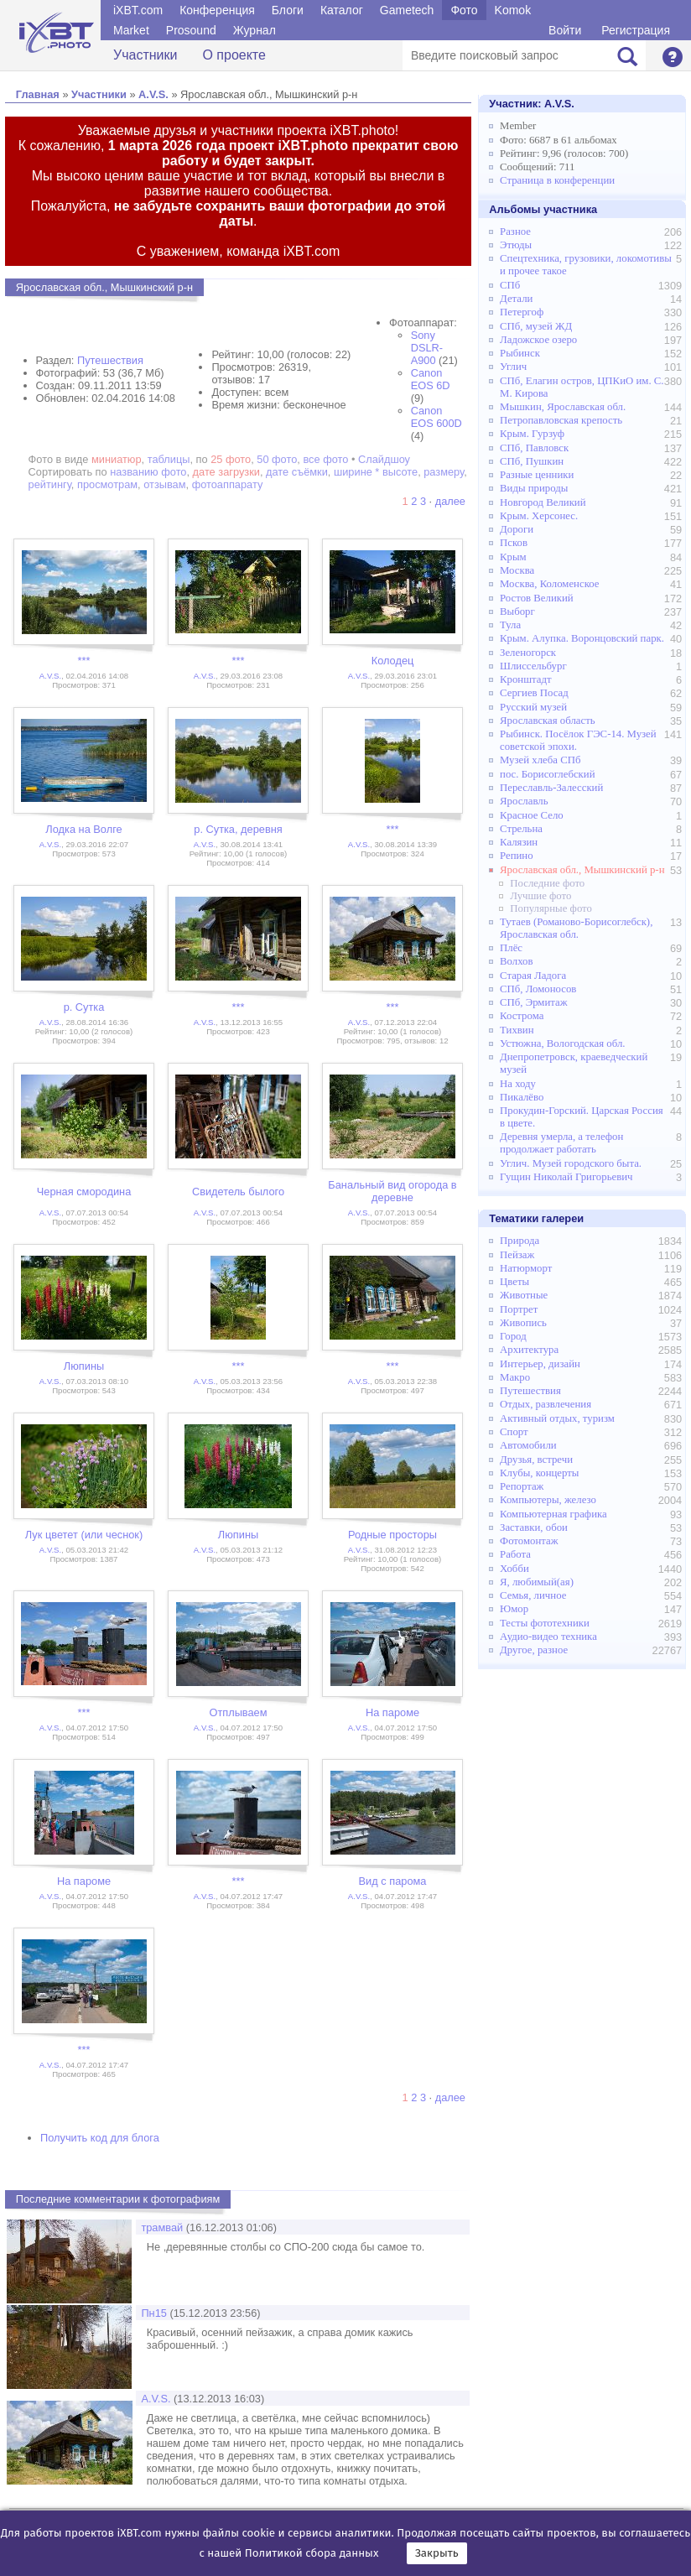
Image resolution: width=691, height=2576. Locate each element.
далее (450, 501)
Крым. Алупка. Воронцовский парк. (582, 638)
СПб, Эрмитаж (534, 1002)
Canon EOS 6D (430, 379)
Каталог (341, 10)
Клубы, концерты (539, 1473)
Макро (515, 1377)
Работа (515, 1554)
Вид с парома (393, 1881)
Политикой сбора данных (312, 2553)
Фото (463, 10)
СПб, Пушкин (532, 461)
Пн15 (154, 2313)
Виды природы (534, 488)
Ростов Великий (537, 598)
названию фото (148, 472)
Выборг (517, 611)
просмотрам (107, 484)
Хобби (514, 1568)
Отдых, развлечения (545, 1404)
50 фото (277, 459)
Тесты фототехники (545, 1623)
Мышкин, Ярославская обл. (563, 407)
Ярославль (524, 801)
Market (131, 30)
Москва (517, 570)
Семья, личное (533, 1595)
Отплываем (238, 1712)
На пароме (392, 1712)
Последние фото (547, 883)
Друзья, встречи (536, 1459)
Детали (516, 298)
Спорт (514, 1432)
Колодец (392, 660)
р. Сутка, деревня (238, 829)
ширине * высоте (376, 472)
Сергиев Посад (534, 693)
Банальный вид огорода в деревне (392, 1191)
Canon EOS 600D (436, 416)
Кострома (521, 1016)
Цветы (514, 1282)
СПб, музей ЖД (536, 326)
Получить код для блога (99, 2137)
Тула (510, 625)
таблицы (169, 459)
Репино (516, 855)
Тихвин (516, 1030)
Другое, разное (534, 1650)
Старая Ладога (533, 975)
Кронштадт (526, 679)
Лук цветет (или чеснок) (84, 1534)
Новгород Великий (543, 502)
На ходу (518, 1084)
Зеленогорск (528, 652)
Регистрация (635, 30)
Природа (519, 1240)
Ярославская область (547, 720)
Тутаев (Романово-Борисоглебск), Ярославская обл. (576, 928)
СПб (510, 285)
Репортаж (521, 1486)
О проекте (233, 55)
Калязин (519, 842)
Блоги (288, 10)
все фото (325, 459)
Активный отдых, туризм (557, 1418)
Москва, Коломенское (549, 584)
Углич (513, 366)
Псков (513, 543)
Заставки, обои (534, 1527)
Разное (515, 231)
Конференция (217, 10)
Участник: (531, 103)
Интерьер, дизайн (540, 1364)
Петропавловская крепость (561, 420)
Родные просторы (392, 1534)
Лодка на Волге (83, 829)
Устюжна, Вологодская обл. (562, 1043)
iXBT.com (138, 10)
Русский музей (533, 707)
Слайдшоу (384, 459)
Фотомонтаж (529, 1541)
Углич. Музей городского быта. (571, 1163)
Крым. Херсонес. (539, 516)
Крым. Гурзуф (532, 434)
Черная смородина (84, 1191)
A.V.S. (153, 94)
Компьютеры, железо (548, 1500)
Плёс (511, 948)
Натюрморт (526, 1268)
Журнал (254, 30)
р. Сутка (84, 1007)
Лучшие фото (540, 896)
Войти (564, 30)
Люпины (84, 1366)
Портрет (519, 1309)
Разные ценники (537, 475)
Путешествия (110, 360)
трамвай (162, 2227)
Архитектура (529, 1350)
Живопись (523, 1323)
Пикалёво (521, 1097)
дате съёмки (297, 472)
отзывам (164, 484)
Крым (513, 557)
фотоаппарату (227, 484)
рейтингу (50, 484)
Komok (513, 10)
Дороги (516, 529)
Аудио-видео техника (548, 1636)
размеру (443, 472)
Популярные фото (551, 908)
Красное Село (532, 815)
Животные (524, 1295)
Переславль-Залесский (551, 788)
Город (513, 1336)
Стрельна (521, 829)
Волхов (516, 961)
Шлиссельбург (533, 666)
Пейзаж (517, 1255)
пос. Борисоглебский (547, 774)
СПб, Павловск (534, 448)
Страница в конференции (557, 180)
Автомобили (528, 1445)
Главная (38, 94)
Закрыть (437, 2553)
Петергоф (521, 312)
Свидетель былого (238, 1191)
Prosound (191, 30)
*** (84, 660)
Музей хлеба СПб (540, 760)
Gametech (407, 10)
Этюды (516, 245)
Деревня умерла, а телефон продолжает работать (561, 1143)
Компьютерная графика (553, 1514)
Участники (145, 55)
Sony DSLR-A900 (427, 348)
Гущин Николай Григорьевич (566, 1177)
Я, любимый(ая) (537, 1582)
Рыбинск (520, 353)
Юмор (514, 1609)
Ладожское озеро (538, 340)
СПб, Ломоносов (538, 989)
